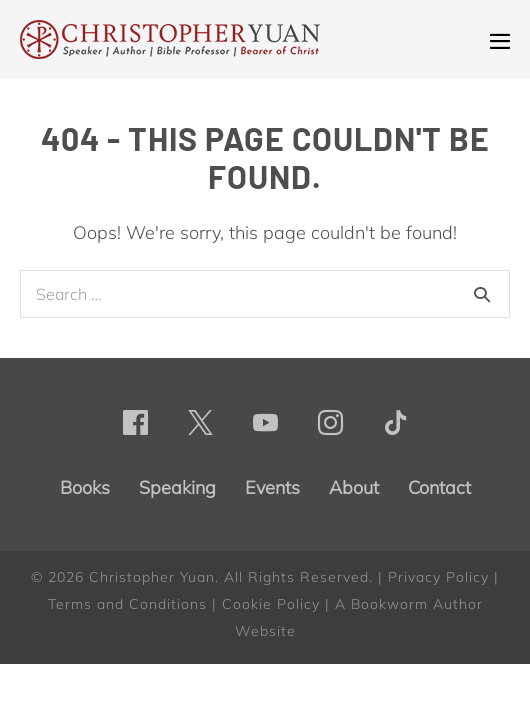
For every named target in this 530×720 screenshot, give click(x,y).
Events (272, 487)
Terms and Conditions (127, 604)
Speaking (177, 487)
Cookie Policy (271, 604)
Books (85, 487)
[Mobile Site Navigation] (500, 41)
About (354, 487)
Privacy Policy (438, 577)
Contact (439, 487)
